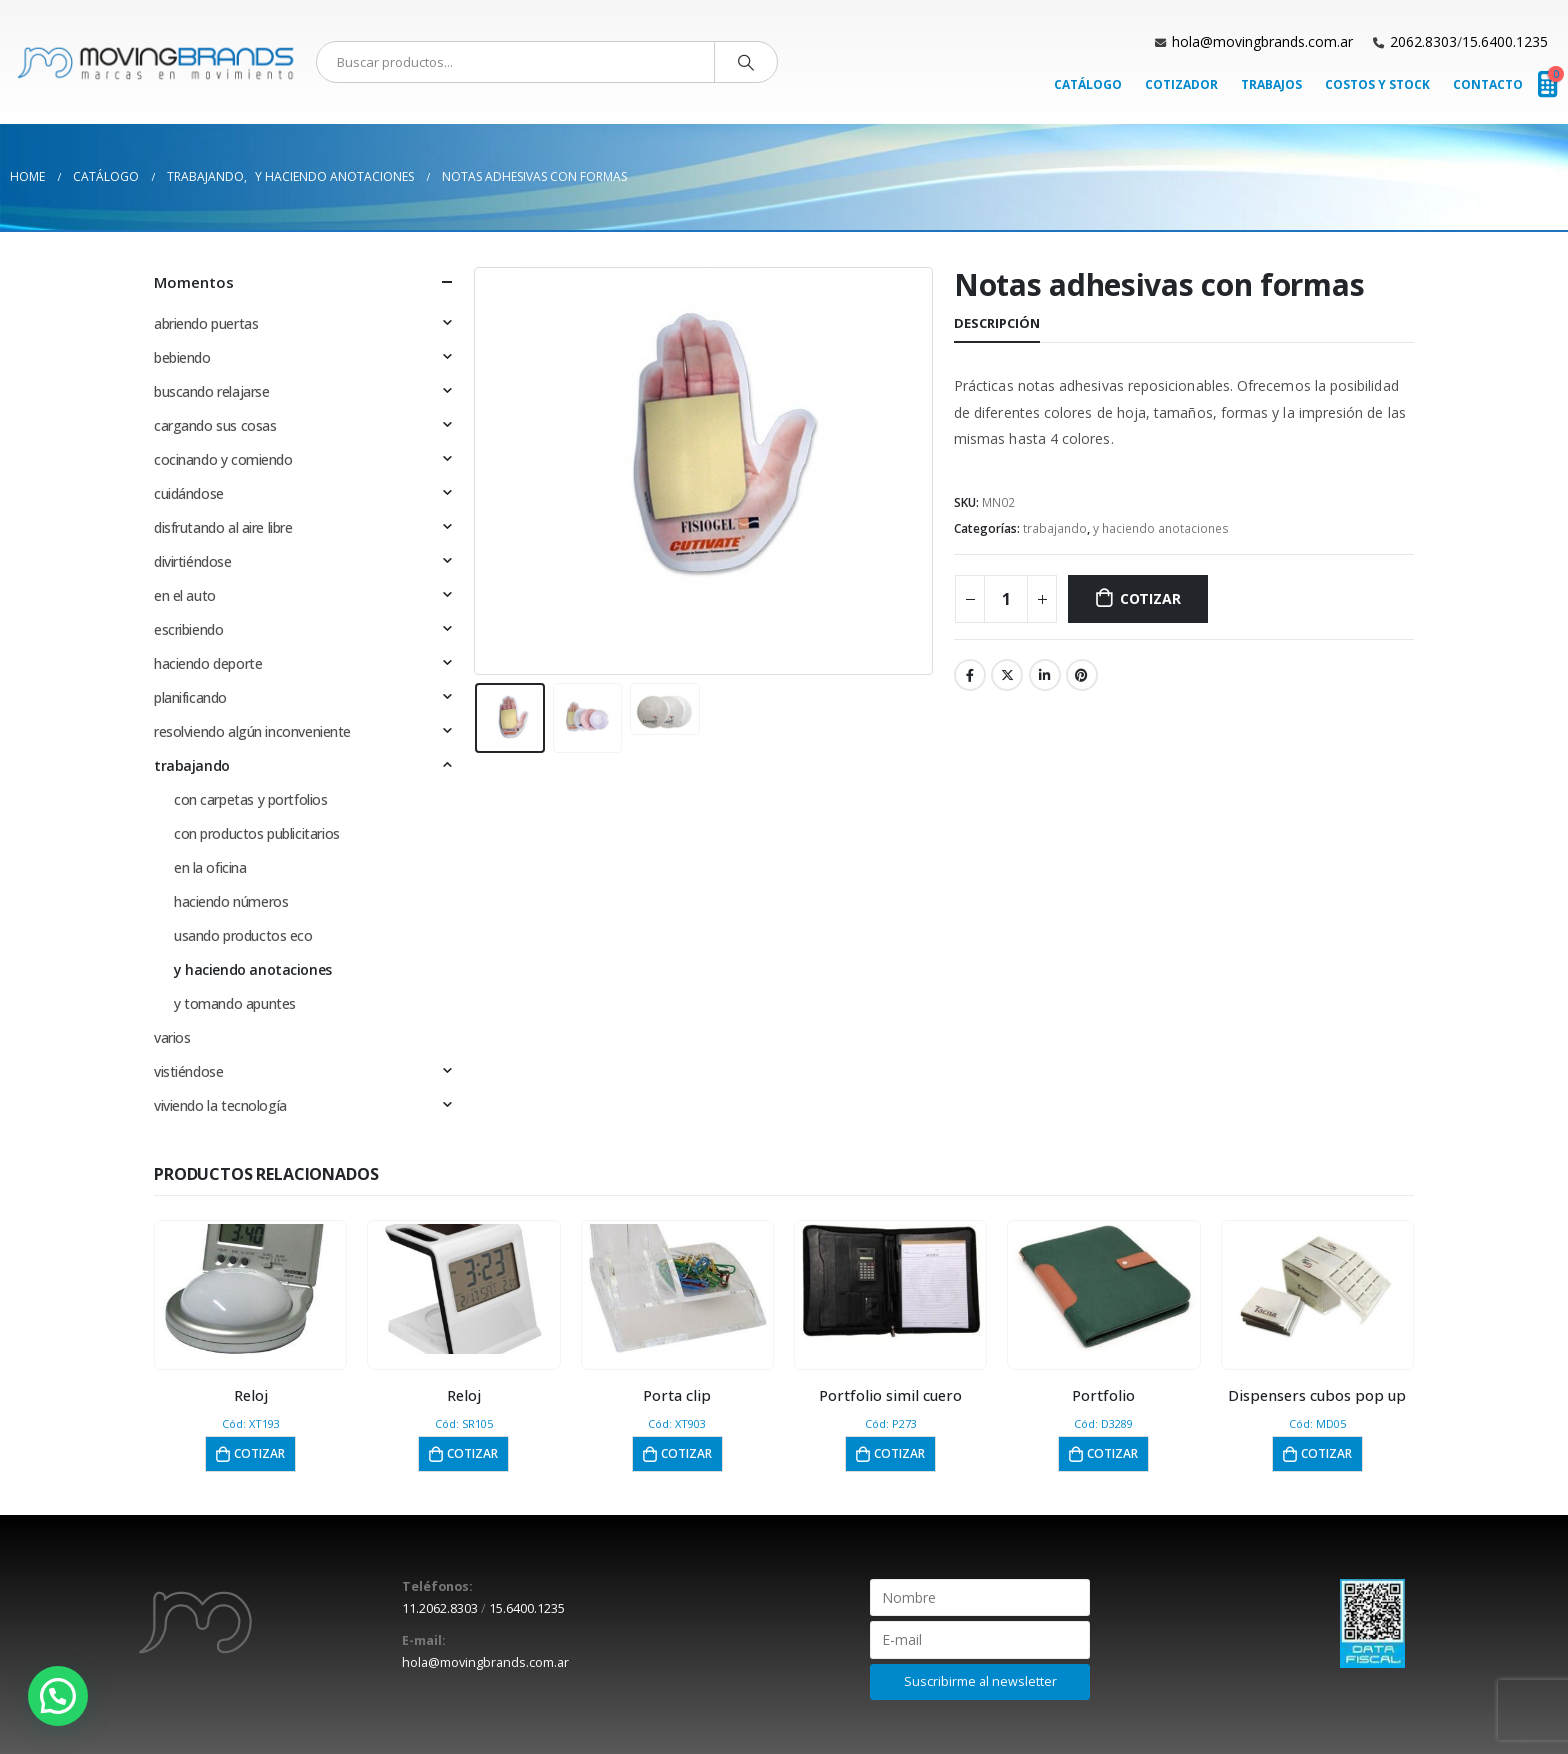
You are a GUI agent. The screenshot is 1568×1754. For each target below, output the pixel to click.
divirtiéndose (193, 561)
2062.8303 (1423, 41)
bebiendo (182, 357)
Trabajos (1271, 84)
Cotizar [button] (259, 1453)
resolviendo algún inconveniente (252, 731)
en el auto (185, 595)
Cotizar (1150, 598)
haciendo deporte (208, 663)
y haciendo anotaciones (1161, 528)
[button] (58, 1696)
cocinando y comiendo (223, 459)
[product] (251, 1289)
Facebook (970, 675)
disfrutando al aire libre (223, 527)
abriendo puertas (206, 323)
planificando (190, 697)
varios (172, 1037)
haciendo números (231, 901)
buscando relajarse (211, 391)
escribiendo (188, 629)
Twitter (1007, 675)
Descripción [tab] (997, 323)
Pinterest (1082, 675)
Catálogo (1088, 84)
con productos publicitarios (257, 833)
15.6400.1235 (1505, 41)
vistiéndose (188, 1071)
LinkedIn (1045, 675)
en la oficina (210, 867)
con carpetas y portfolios (251, 799)
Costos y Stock (1377, 84)
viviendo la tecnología (220, 1105)
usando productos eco (243, 935)
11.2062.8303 (440, 1608)
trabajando (1055, 528)
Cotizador (1181, 84)
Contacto (1488, 84)
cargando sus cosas (215, 425)
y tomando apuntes (235, 1003)
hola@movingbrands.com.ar (1262, 41)
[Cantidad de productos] (1006, 599)
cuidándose (189, 493)
